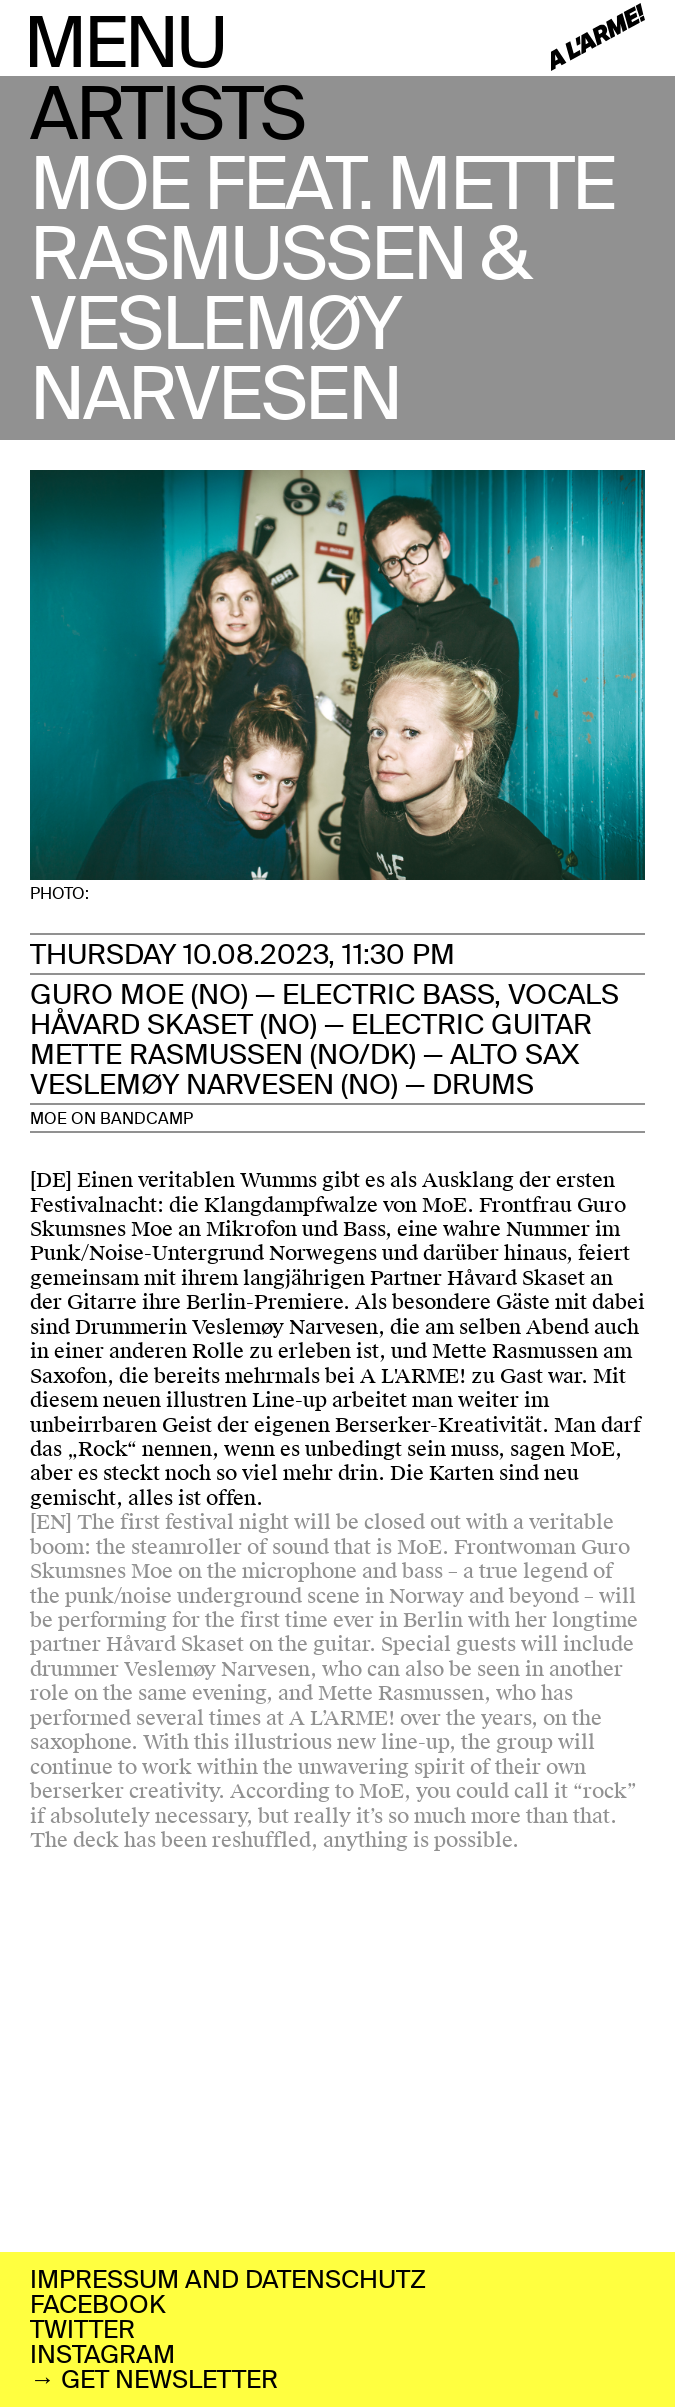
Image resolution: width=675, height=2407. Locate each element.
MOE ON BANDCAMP (111, 1118)
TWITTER (82, 2329)
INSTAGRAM (102, 2354)
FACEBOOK (98, 2304)
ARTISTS (167, 114)
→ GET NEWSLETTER (154, 2379)
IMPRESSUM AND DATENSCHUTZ (228, 2279)
